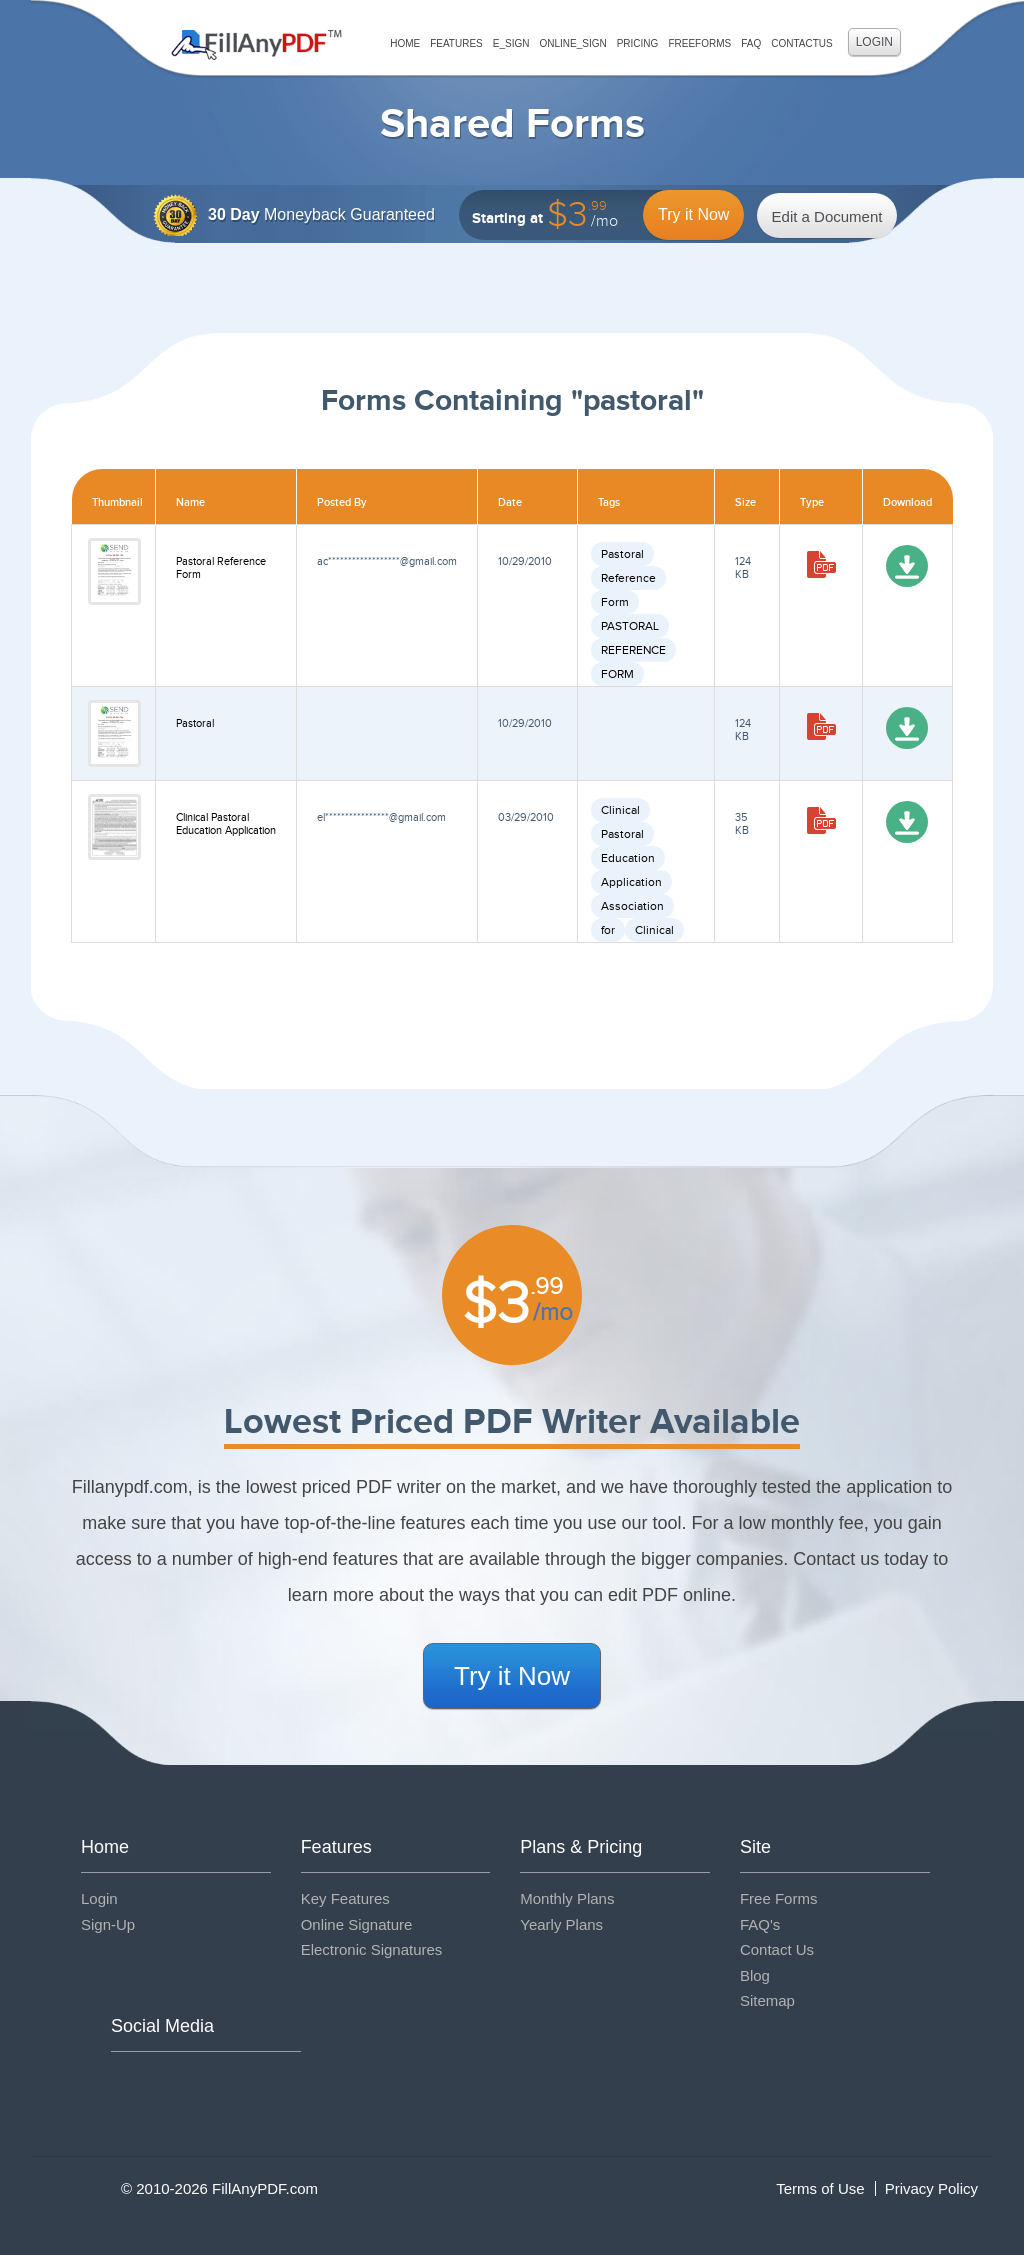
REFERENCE (633, 650)
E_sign (511, 43)
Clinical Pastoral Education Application (226, 824)
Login (874, 42)
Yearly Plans (561, 1924)
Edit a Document (827, 216)
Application (631, 882)
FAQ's (760, 1924)
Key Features (345, 1898)
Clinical (620, 810)
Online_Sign (572, 43)
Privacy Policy (931, 2188)
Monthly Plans (567, 1898)
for (608, 930)
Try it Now (693, 214)
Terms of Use (820, 2188)
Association (632, 906)
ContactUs (801, 43)
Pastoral (622, 554)
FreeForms (699, 43)
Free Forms (779, 1898)
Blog (755, 1975)
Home (405, 43)
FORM (617, 674)
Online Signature (357, 1924)
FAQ (751, 43)
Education (628, 858)
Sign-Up (108, 1924)
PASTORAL (630, 626)
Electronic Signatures (372, 1949)
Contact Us (777, 1949)
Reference (628, 578)
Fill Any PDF (256, 45)
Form (615, 602)
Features (456, 43)
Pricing (638, 43)
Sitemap (767, 2000)
